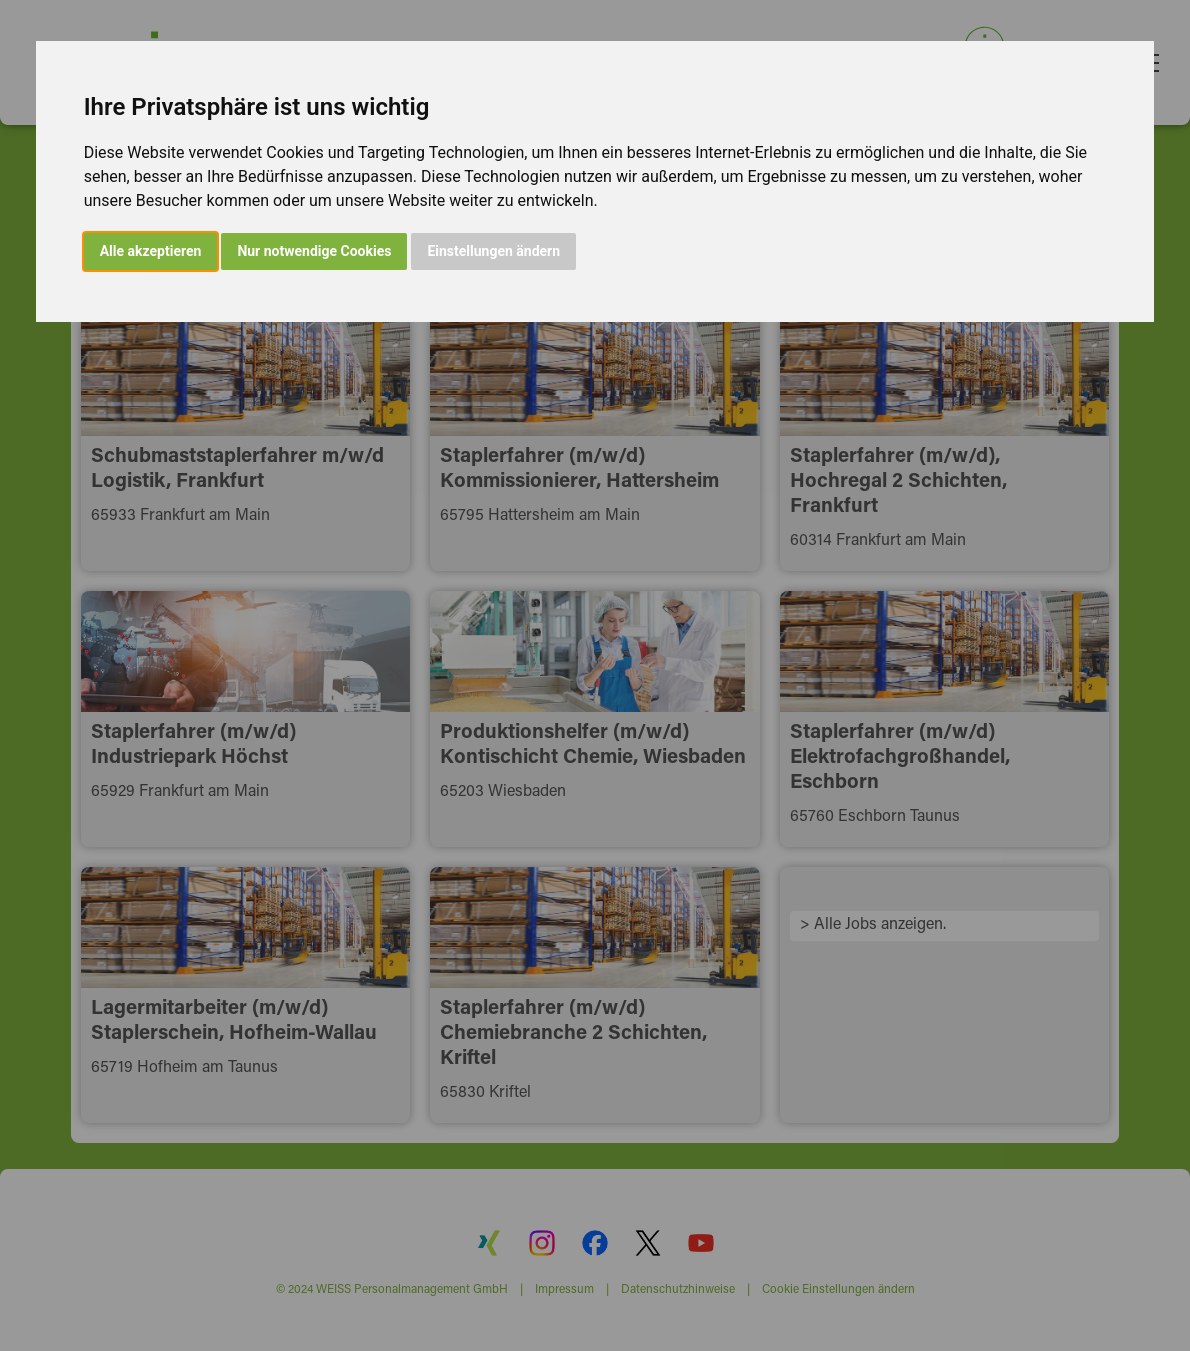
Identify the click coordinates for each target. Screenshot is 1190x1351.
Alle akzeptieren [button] (151, 251)
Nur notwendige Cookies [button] (314, 251)
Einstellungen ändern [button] (493, 251)
